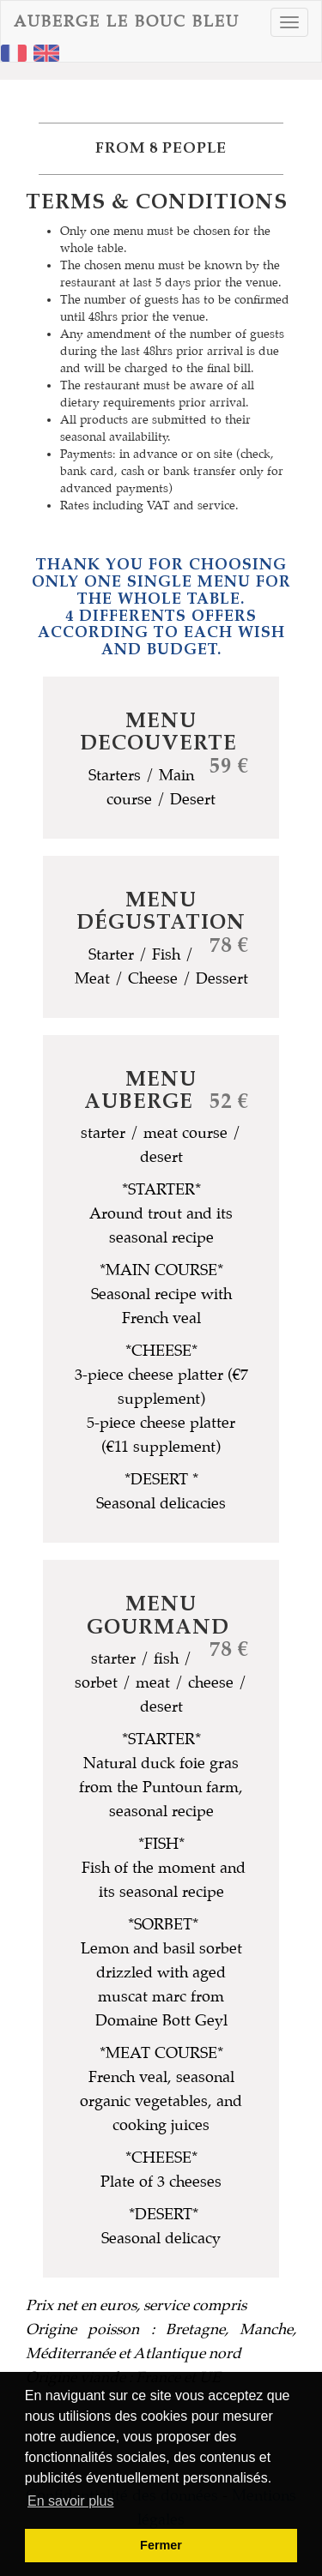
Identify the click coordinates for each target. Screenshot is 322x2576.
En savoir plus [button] (70, 2501)
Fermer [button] (161, 2545)
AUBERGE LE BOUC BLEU (127, 22)
